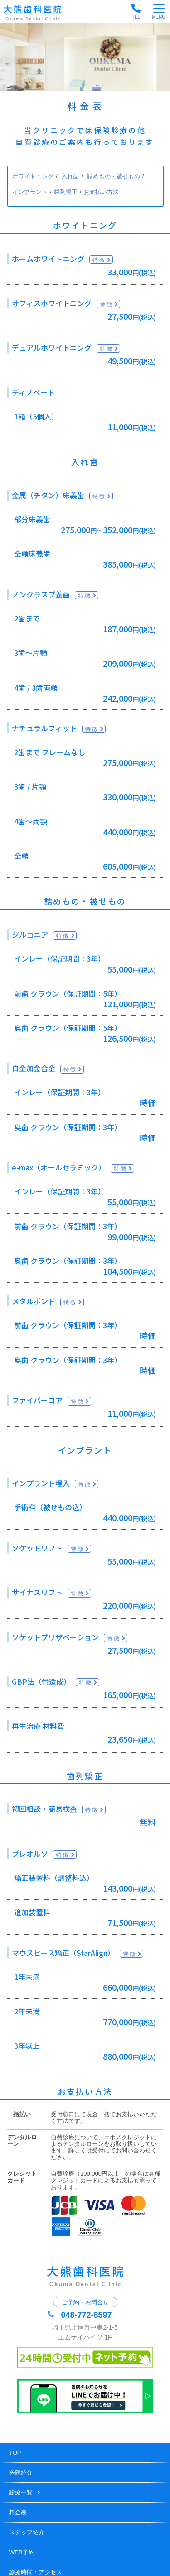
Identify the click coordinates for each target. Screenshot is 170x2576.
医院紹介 (21, 2472)
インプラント (30, 191)
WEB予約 (21, 2552)
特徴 (99, 260)
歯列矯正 (66, 191)
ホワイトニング (32, 176)
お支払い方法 (101, 191)
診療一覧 (24, 2492)
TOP (15, 2452)
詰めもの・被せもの (113, 176)
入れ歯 (70, 176)
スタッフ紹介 (26, 2532)
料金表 (18, 2512)
